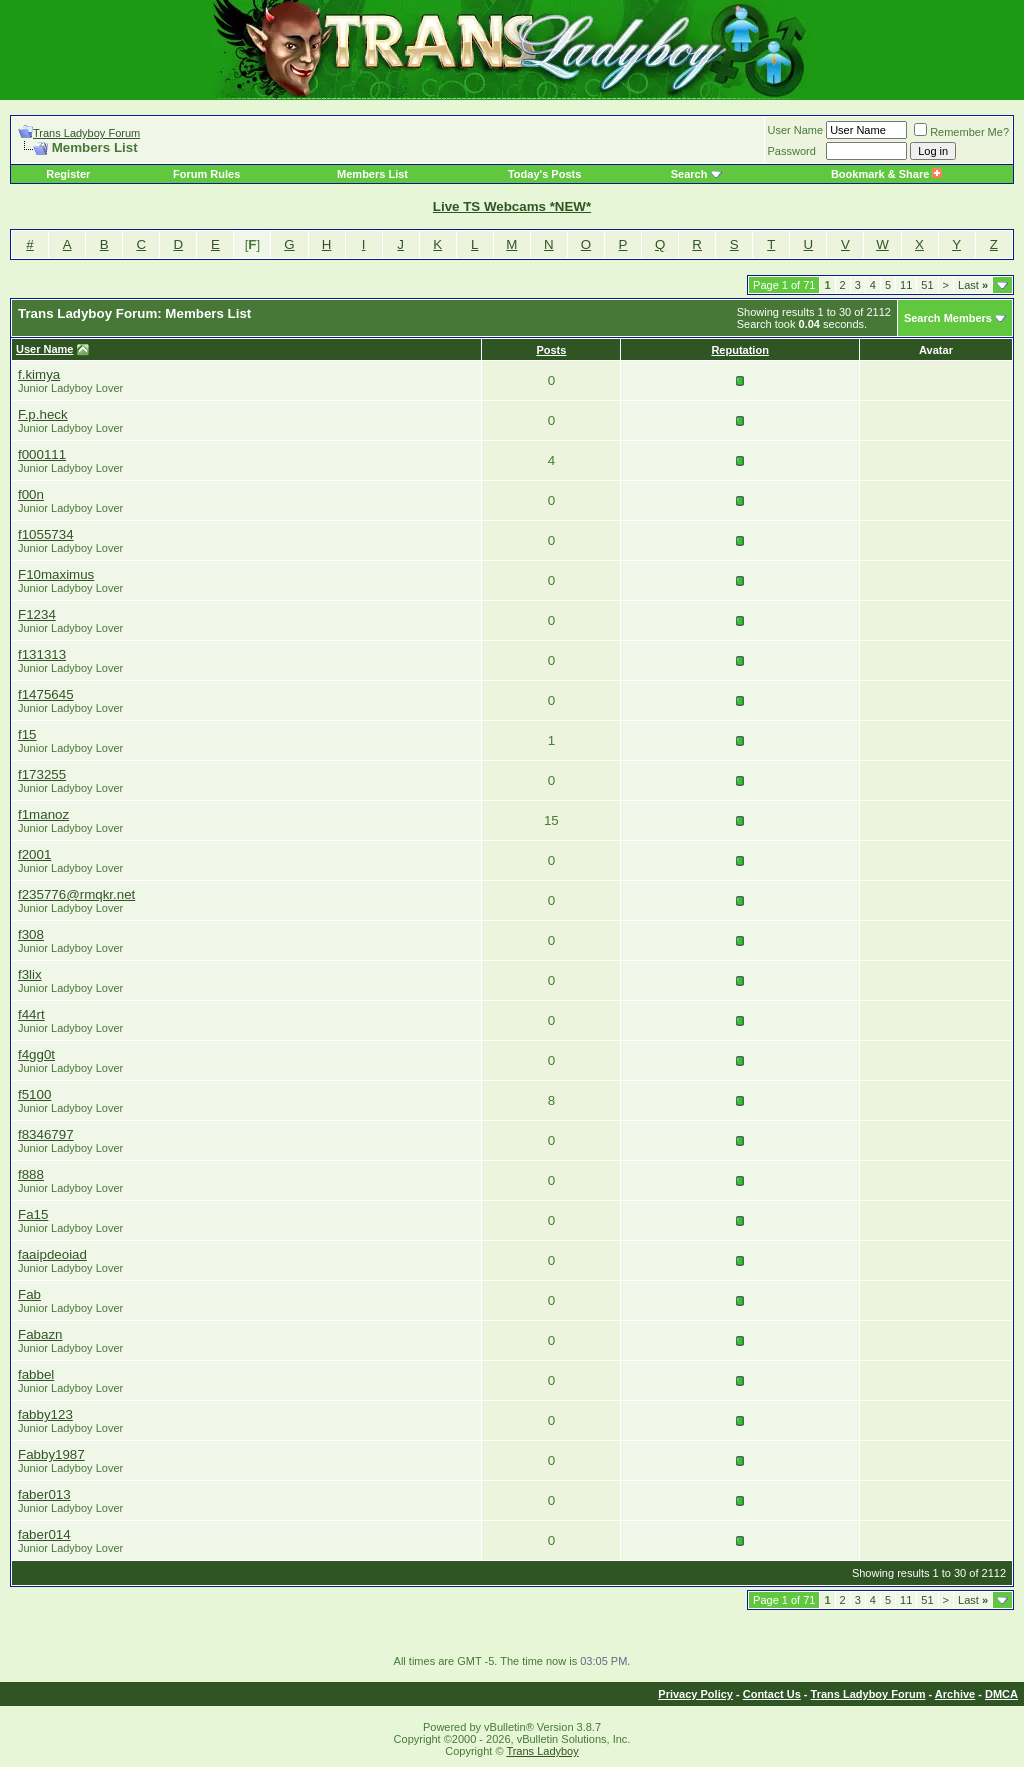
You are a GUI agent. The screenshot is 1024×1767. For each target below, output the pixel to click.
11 (906, 285)
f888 (31, 1174)
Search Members (948, 318)
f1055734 (46, 534)
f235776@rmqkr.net (76, 894)
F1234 (37, 614)
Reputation (739, 350)
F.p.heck (43, 414)
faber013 (44, 1494)
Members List (372, 174)
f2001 (34, 854)
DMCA (1001, 1694)
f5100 (34, 1094)
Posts (551, 350)
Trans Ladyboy (542, 1751)
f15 (27, 734)
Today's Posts (544, 174)
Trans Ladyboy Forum (86, 133)
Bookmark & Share (886, 174)
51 (927, 285)
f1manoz (43, 814)
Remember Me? (961, 132)
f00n (31, 494)
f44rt (31, 1014)
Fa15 (33, 1214)
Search (689, 174)
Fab (29, 1294)
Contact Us (772, 1694)
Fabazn (40, 1334)
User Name (796, 130)
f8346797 (46, 1134)
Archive (955, 1694)
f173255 (42, 774)
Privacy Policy (695, 1694)
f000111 (42, 454)
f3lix (30, 974)
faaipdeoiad (52, 1254)
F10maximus (56, 574)
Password (792, 151)
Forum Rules (206, 174)
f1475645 (46, 694)
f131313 (42, 654)
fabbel (36, 1374)
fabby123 (45, 1414)
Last (973, 285)
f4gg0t (36, 1054)
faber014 (44, 1534)
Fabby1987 (51, 1454)
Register (68, 174)
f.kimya (39, 374)
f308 (31, 934)
